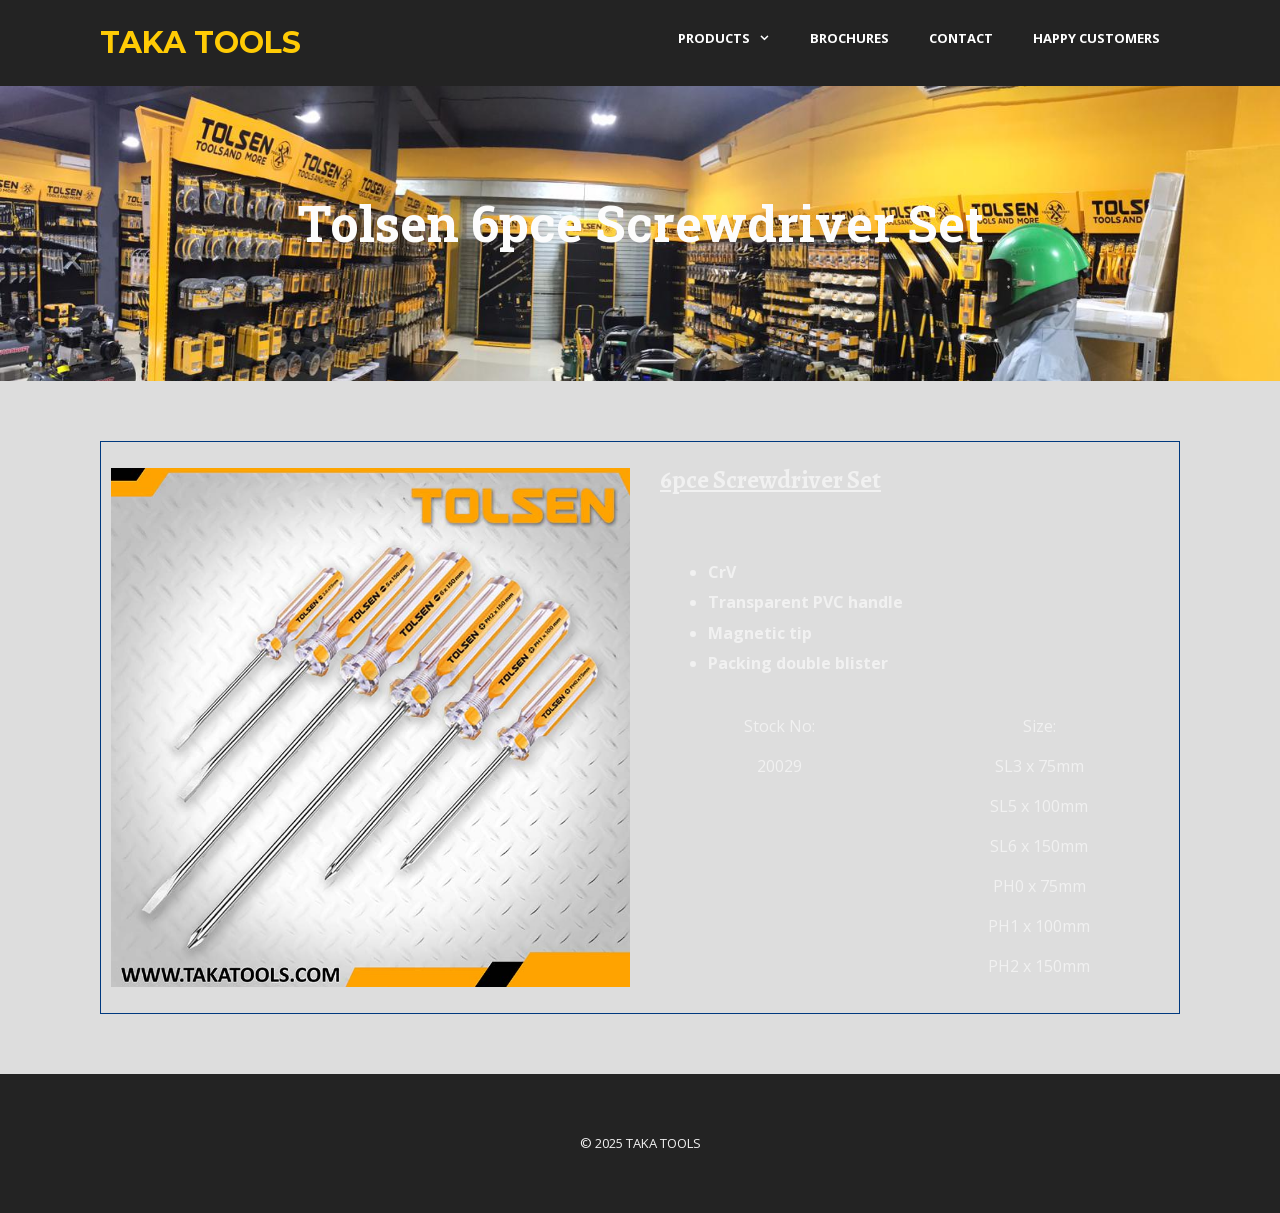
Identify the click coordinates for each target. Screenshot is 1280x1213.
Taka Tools (200, 42)
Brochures (849, 38)
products (734, 38)
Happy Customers (1096, 38)
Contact (961, 38)
